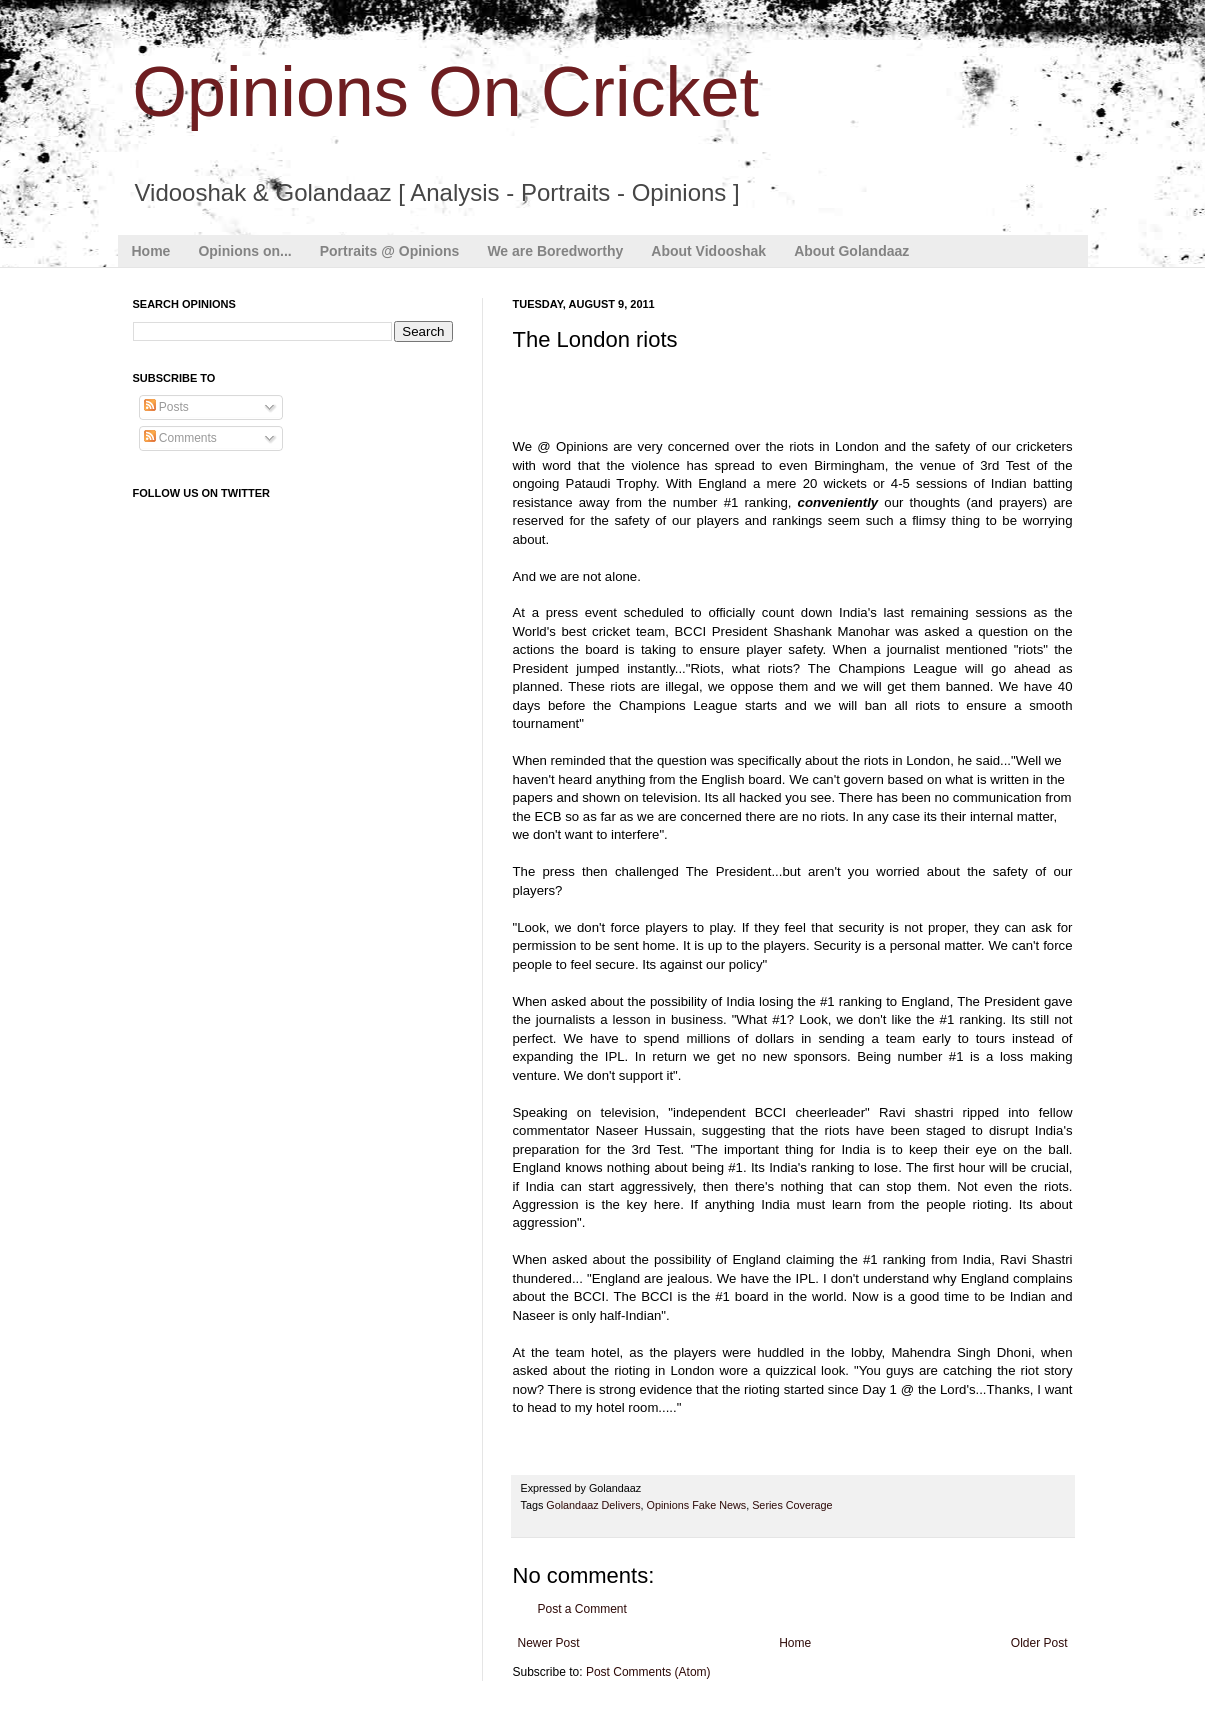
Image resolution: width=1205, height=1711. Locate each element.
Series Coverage (792, 1505)
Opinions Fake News (697, 1505)
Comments (180, 438)
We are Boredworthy (555, 251)
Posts (166, 407)
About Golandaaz (851, 251)
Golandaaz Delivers (593, 1505)
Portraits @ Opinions (390, 251)
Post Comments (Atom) (648, 1672)
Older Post (1039, 1643)
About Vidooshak (708, 251)
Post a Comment (582, 1609)
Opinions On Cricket (446, 92)
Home (151, 251)
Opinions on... (244, 251)
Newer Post (549, 1643)
